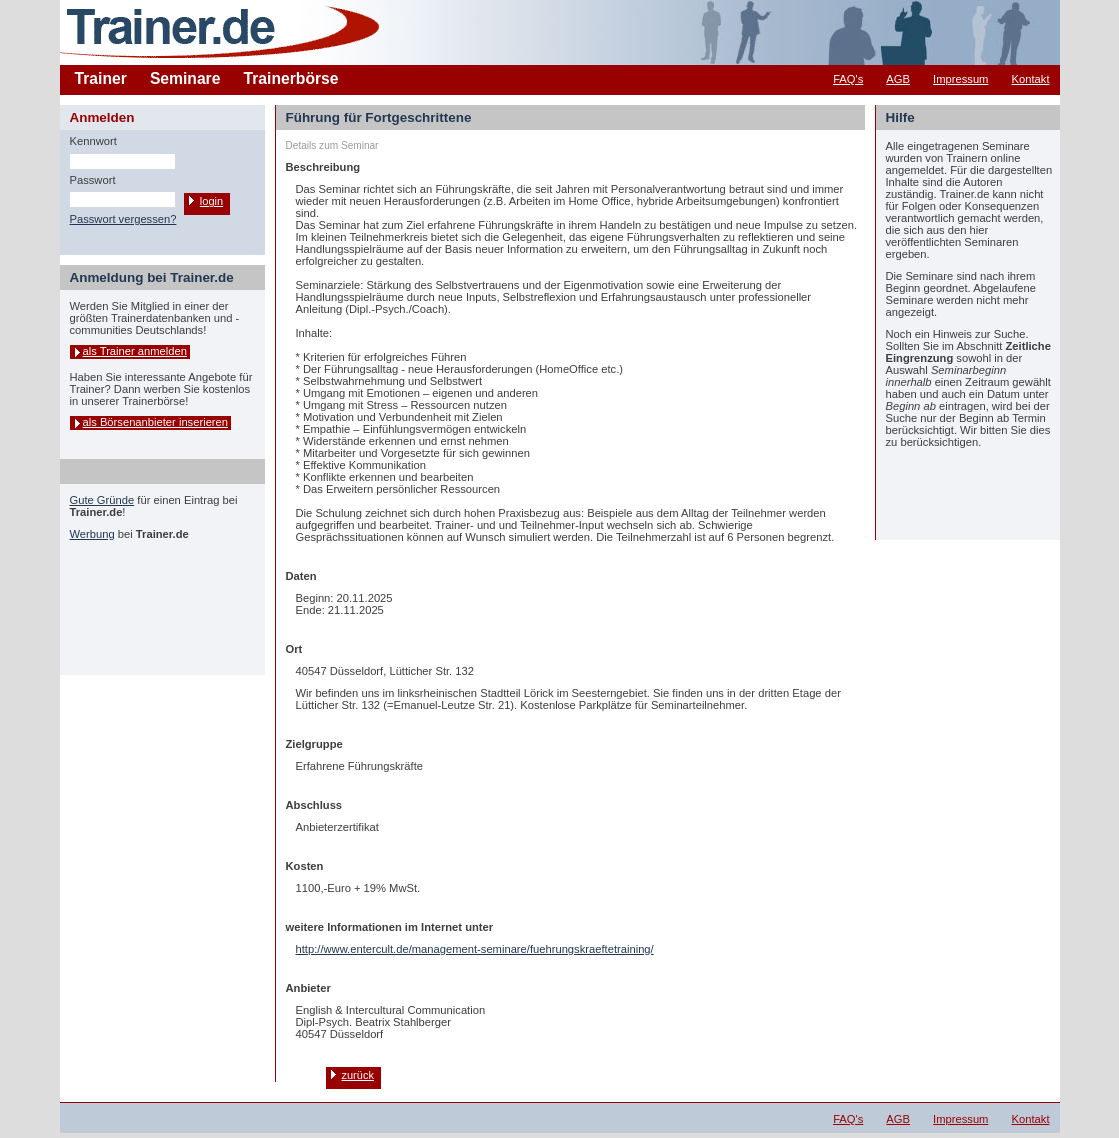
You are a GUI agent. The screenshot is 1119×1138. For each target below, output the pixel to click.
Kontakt (1031, 79)
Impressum (960, 79)
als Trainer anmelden (135, 351)
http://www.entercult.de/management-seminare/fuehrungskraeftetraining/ (475, 949)
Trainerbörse (291, 78)
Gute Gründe (102, 500)
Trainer (101, 78)
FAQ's (848, 79)
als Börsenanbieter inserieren (156, 422)
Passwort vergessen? (123, 219)
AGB (898, 79)
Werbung (92, 534)
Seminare (185, 78)
